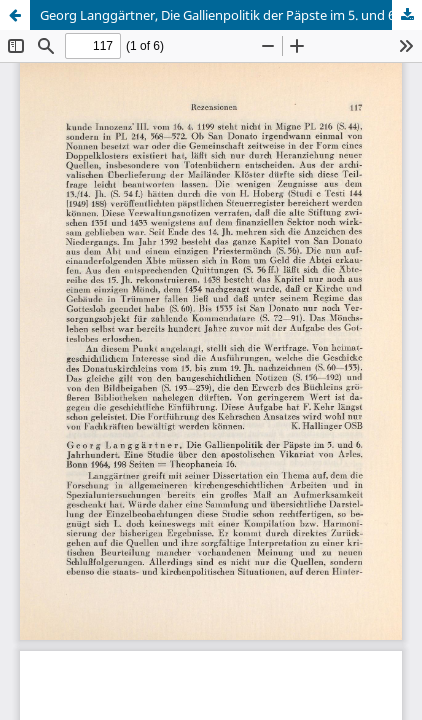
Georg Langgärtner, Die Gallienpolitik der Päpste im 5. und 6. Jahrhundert (231, 15)
